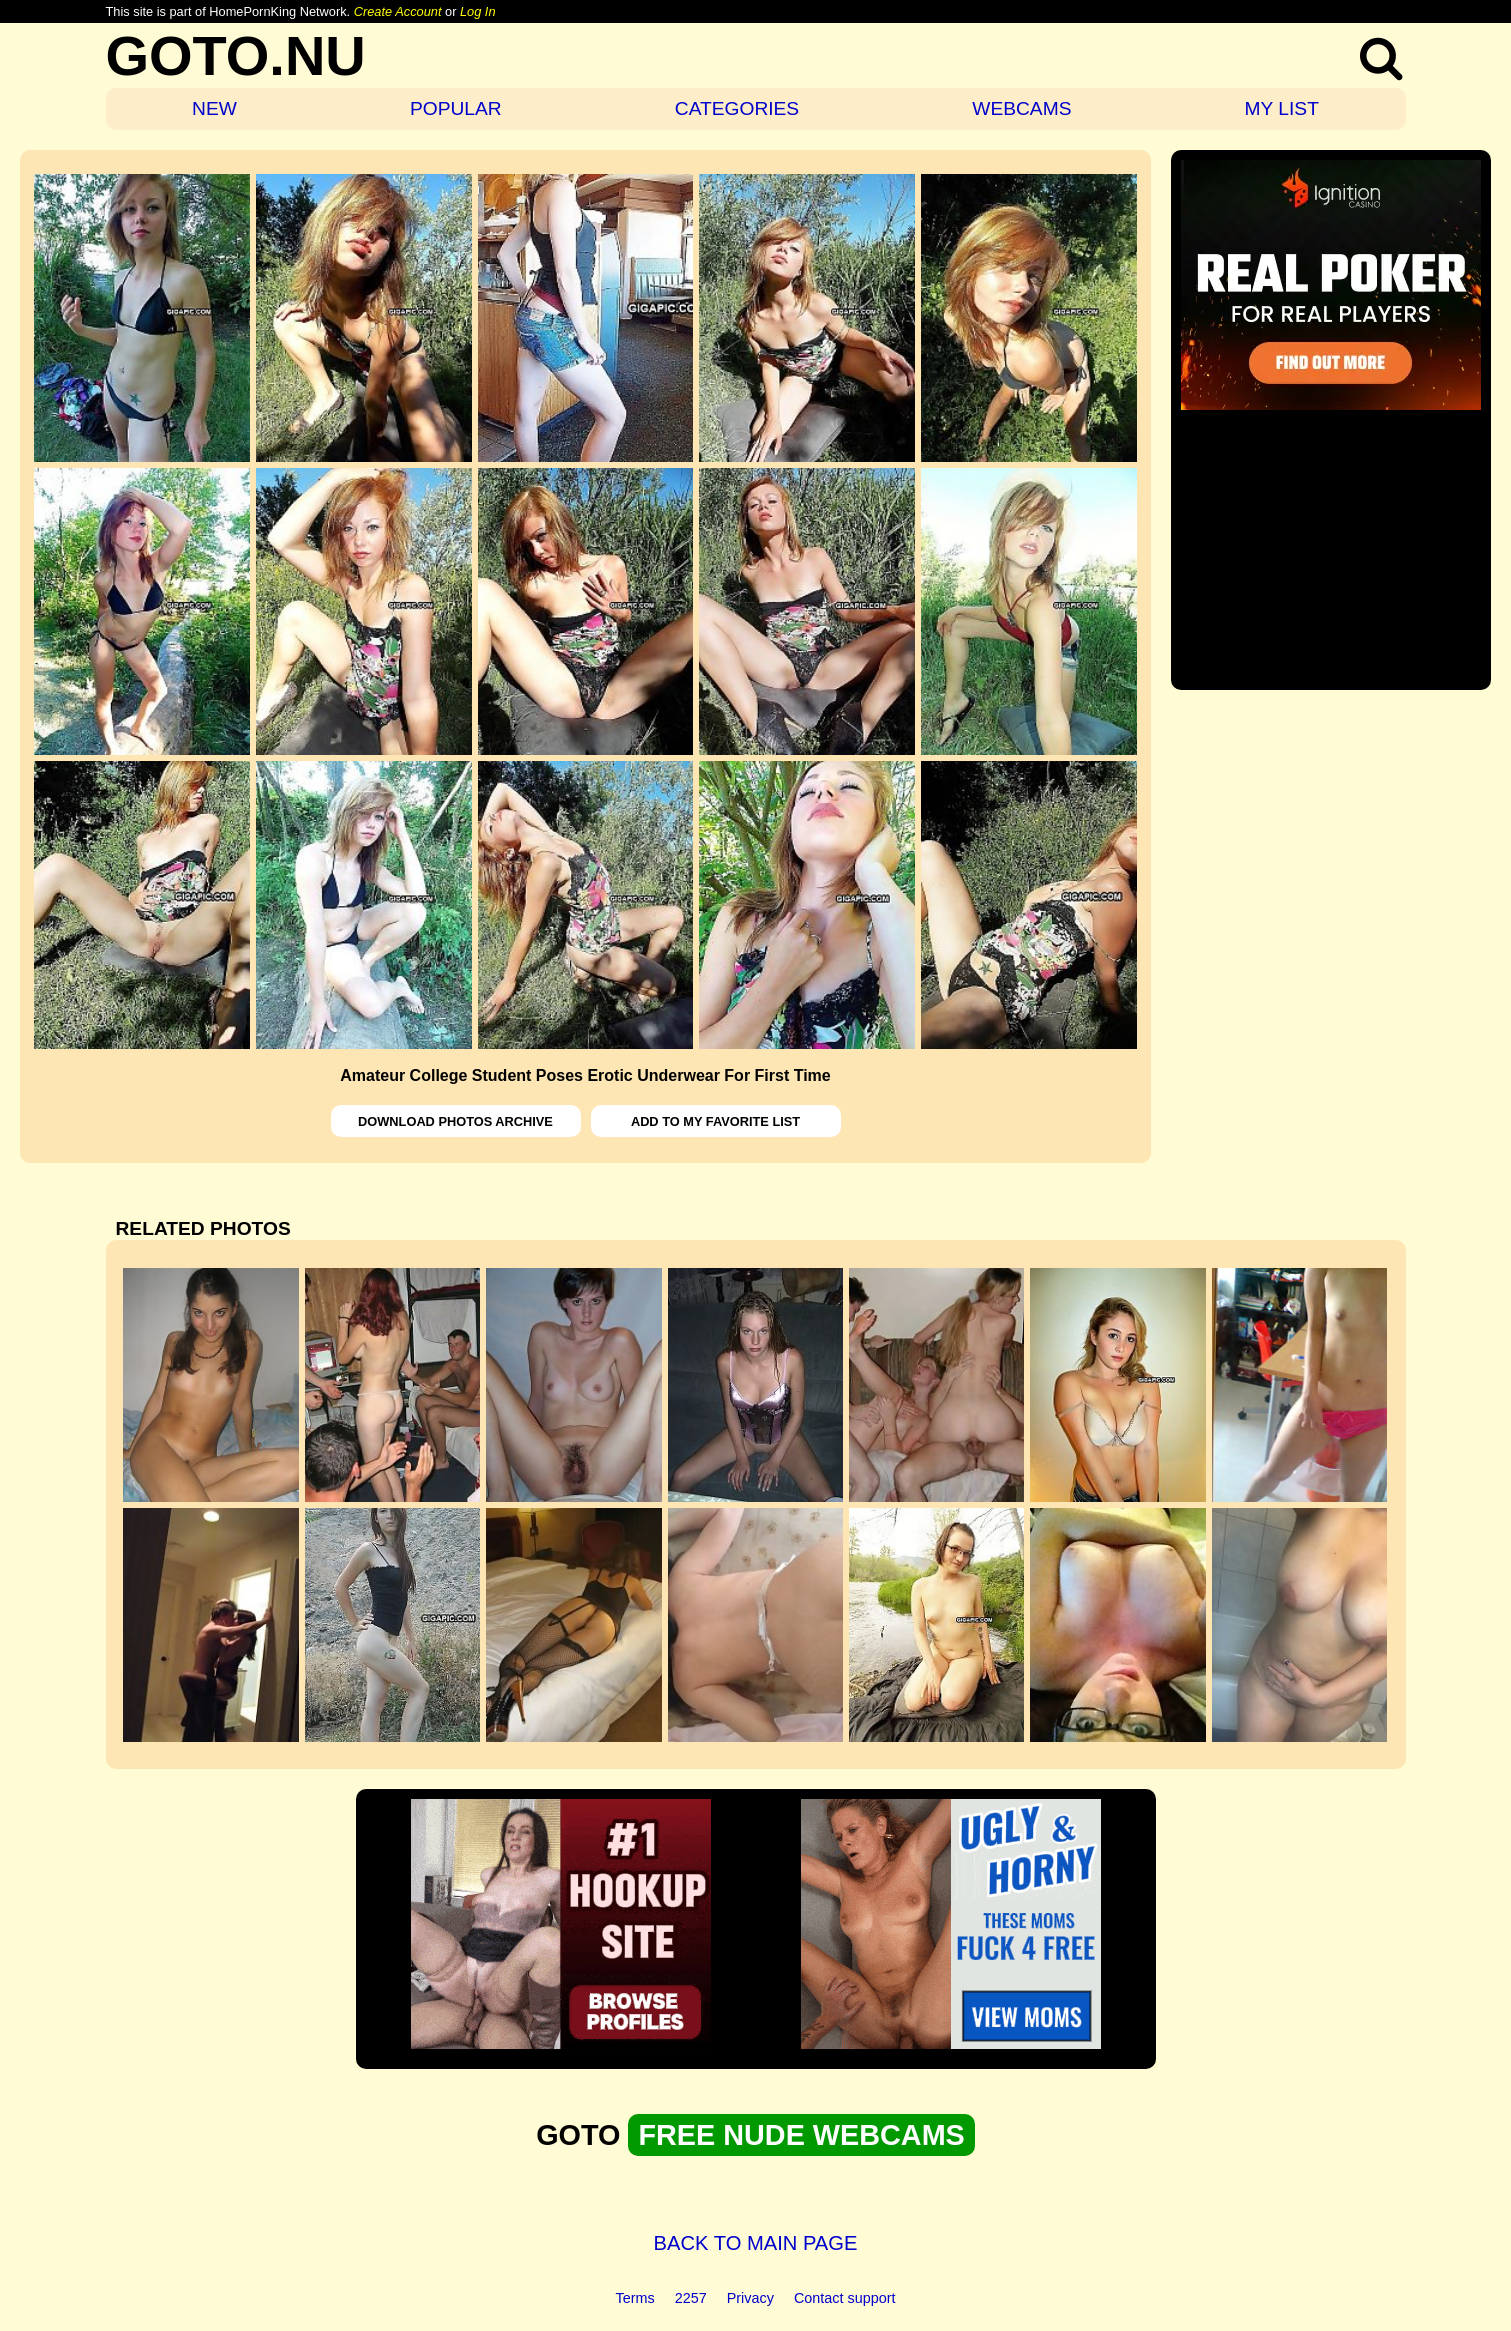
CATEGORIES (737, 108)
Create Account (398, 11)
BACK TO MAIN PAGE (756, 2243)
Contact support (845, 2298)
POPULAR (456, 108)
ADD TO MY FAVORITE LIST (715, 1121)
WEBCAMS (1021, 108)
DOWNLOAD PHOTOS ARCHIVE (455, 1121)
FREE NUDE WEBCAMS (801, 2135)
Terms (635, 2298)
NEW (214, 108)
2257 (691, 2298)
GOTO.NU (236, 55)
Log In (478, 11)
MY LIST (1282, 108)
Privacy (750, 2298)
